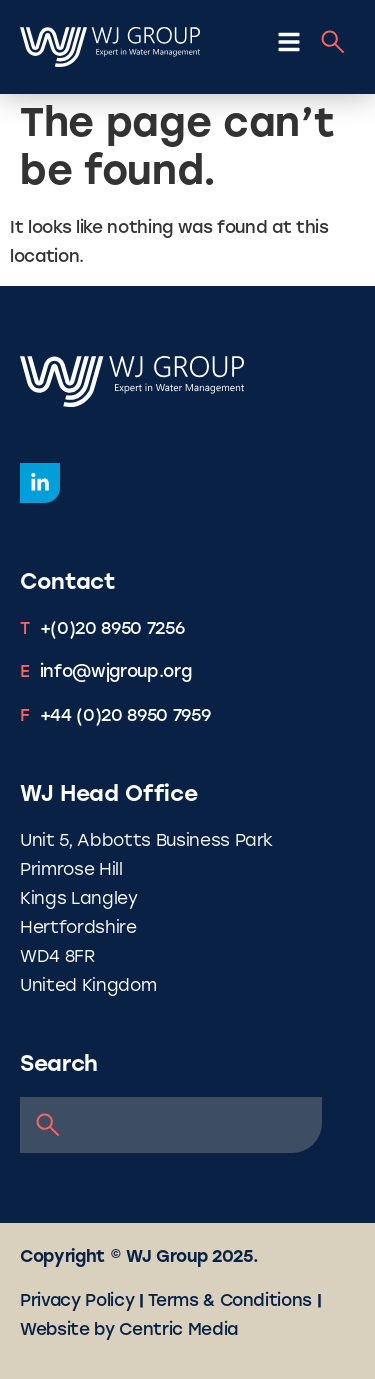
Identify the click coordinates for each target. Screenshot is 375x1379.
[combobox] (171, 1125)
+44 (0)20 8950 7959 (125, 716)
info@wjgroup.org (116, 672)
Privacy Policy (77, 1301)
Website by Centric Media (129, 1330)
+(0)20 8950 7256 (112, 629)
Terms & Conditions (230, 1301)
